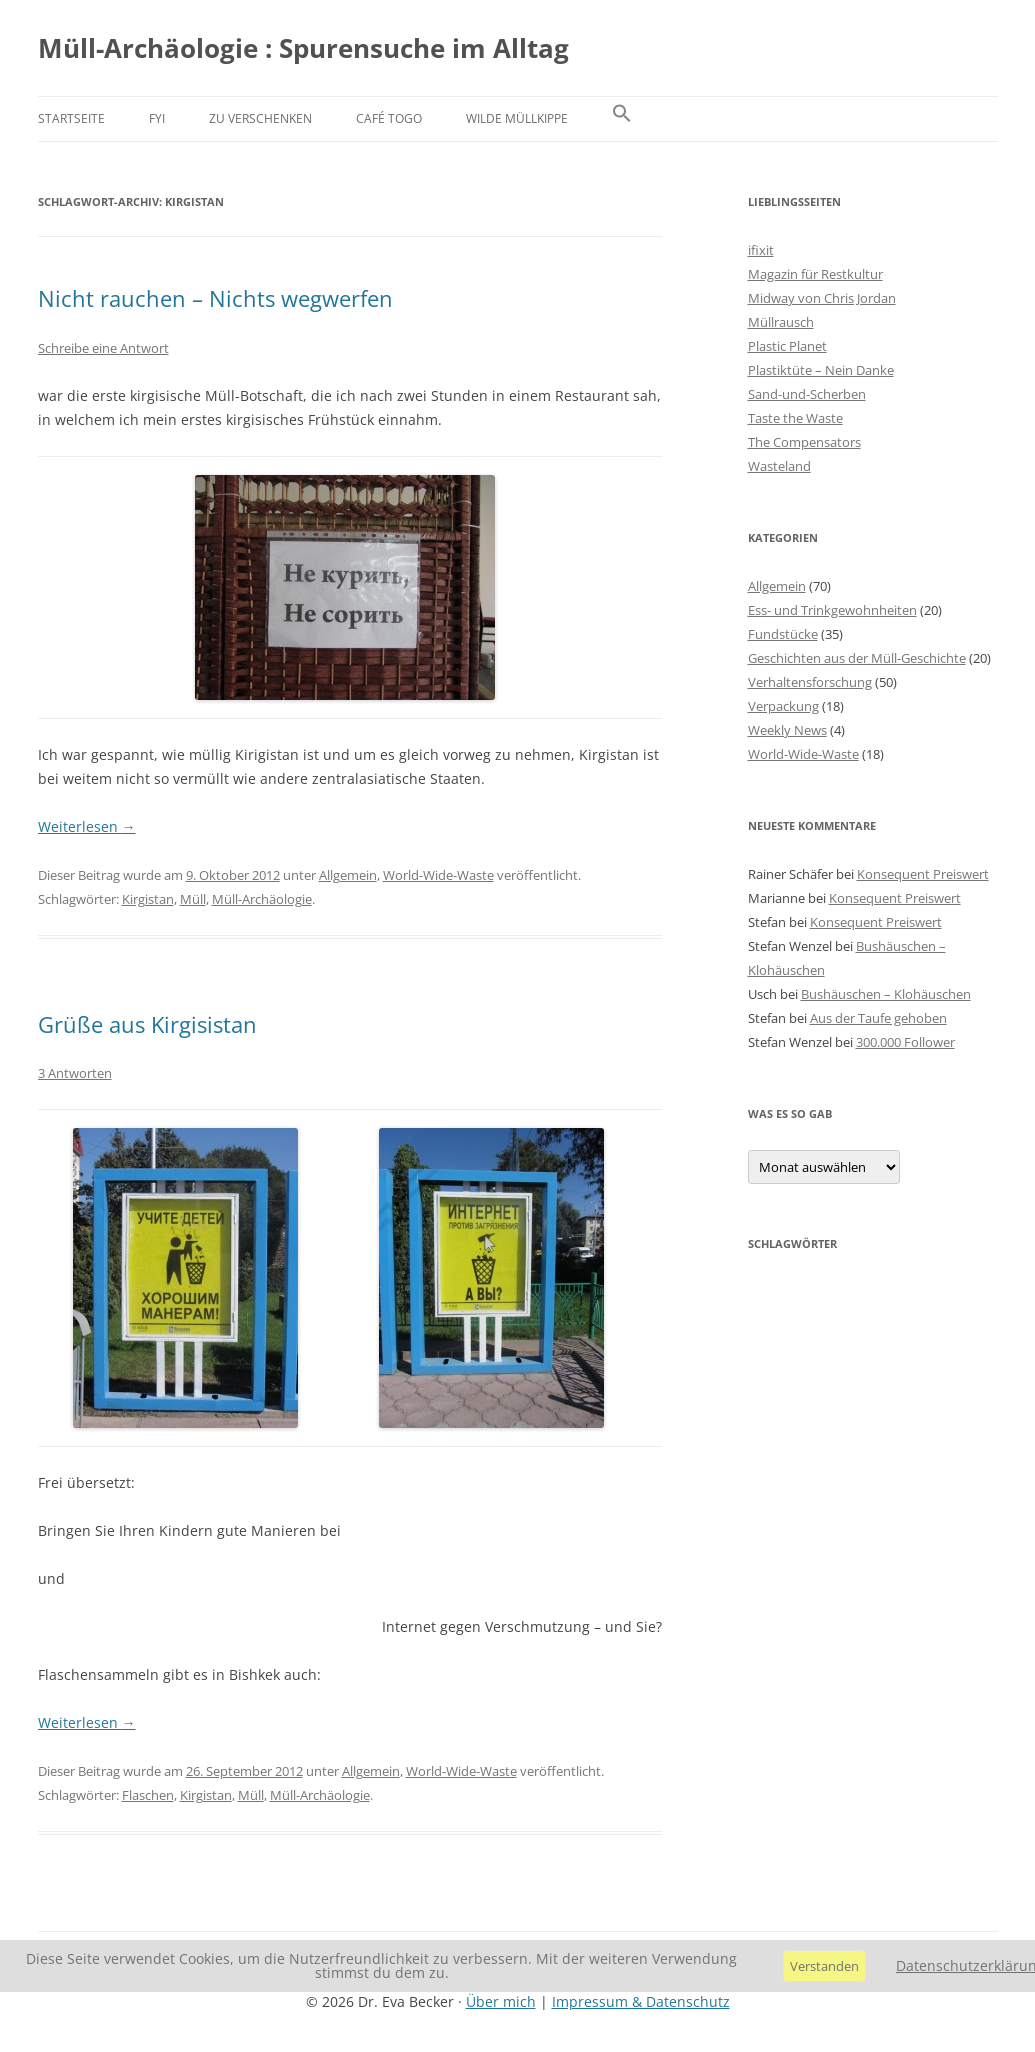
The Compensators (804, 442)
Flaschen (148, 1795)
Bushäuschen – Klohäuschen (886, 994)
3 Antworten (75, 1073)
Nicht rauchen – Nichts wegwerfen (215, 298)
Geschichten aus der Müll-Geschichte (857, 658)
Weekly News (787, 730)
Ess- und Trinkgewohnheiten (832, 610)
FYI (157, 118)
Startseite (71, 118)
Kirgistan (148, 899)
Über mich (501, 2001)
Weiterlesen (87, 826)
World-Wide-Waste (438, 875)
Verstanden (824, 1966)
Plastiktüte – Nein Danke (821, 370)
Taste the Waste (795, 418)
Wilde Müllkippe (517, 118)
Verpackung (783, 706)
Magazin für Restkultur (815, 274)
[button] (622, 119)
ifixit (761, 250)
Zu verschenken (260, 118)
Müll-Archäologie (262, 899)
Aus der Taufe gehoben (878, 1018)
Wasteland (779, 466)
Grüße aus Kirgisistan (147, 1024)
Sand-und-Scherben (807, 394)
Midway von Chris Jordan (822, 298)
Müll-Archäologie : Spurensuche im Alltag (303, 48)
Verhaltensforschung (810, 682)
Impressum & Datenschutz (641, 2001)
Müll (193, 899)
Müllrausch (781, 322)
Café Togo (389, 118)
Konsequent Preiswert (923, 874)
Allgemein (348, 875)
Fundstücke (783, 634)
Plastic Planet (787, 346)
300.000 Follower (905, 1042)
